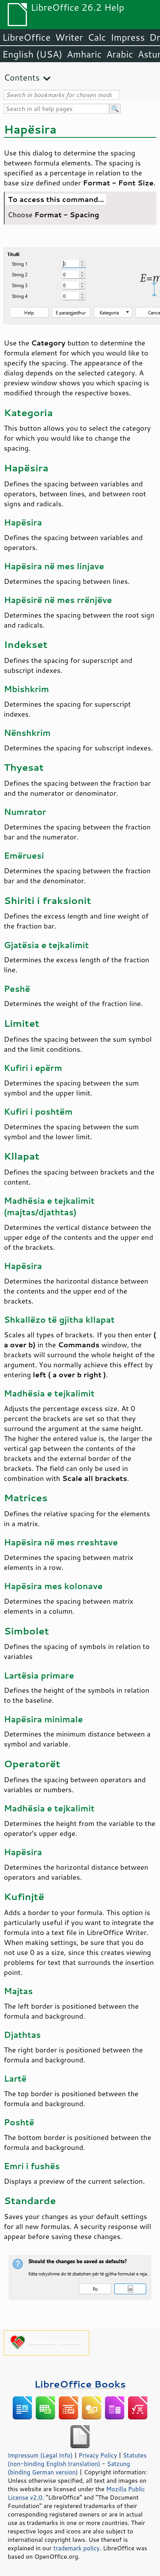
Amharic (84, 54)
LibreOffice (26, 37)
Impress (128, 37)
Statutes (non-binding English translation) (77, 2459)
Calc (97, 37)
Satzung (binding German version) (69, 2467)
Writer (69, 37)
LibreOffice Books (80, 2384)
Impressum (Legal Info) (40, 2455)
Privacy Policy (97, 2455)
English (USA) (32, 54)
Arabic (119, 54)
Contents (22, 77)
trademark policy (76, 2548)
